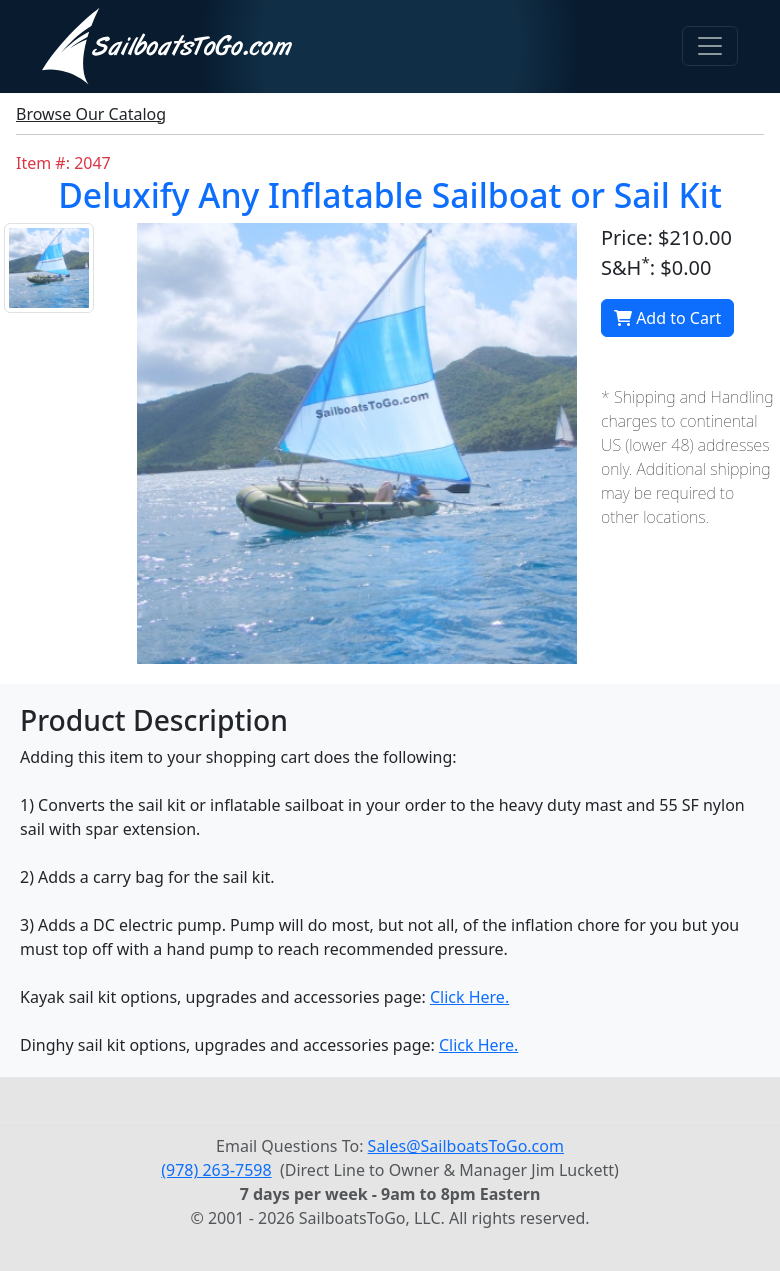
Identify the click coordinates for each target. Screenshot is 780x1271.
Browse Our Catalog (91, 114)
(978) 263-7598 (216, 1170)
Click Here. (469, 997)
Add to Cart (667, 318)
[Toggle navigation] (710, 46)
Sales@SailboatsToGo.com (466, 1146)
